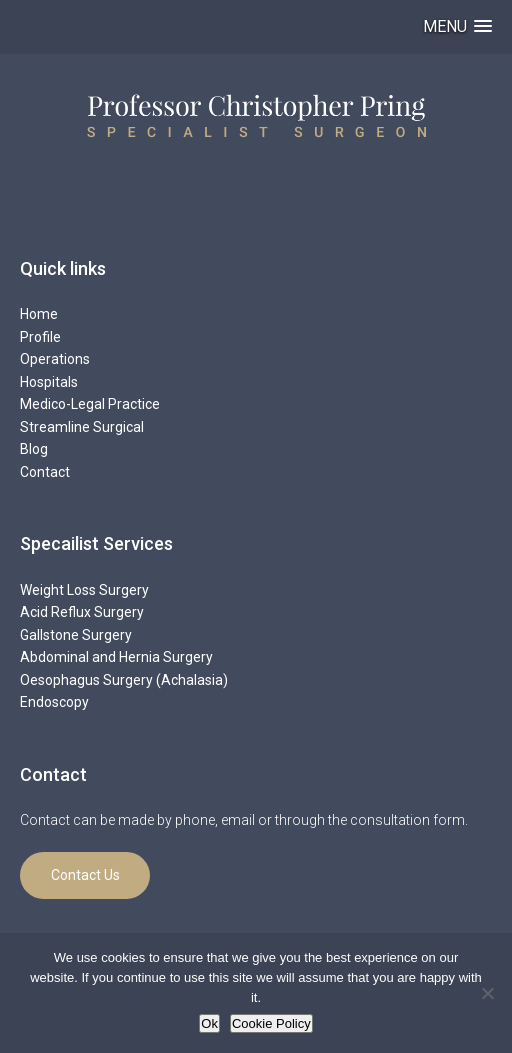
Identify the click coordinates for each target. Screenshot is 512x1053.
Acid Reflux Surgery (82, 612)
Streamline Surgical (82, 427)
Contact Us (85, 875)
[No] (487, 993)
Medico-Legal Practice (90, 404)
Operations (55, 359)
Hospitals (49, 382)
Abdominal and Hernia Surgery (116, 657)
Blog (34, 449)
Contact (45, 472)
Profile (40, 337)
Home (39, 314)
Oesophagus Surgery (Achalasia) (124, 680)
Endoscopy (54, 702)
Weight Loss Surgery (84, 590)
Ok (209, 1023)
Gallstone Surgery (76, 635)
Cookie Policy (271, 1023)
